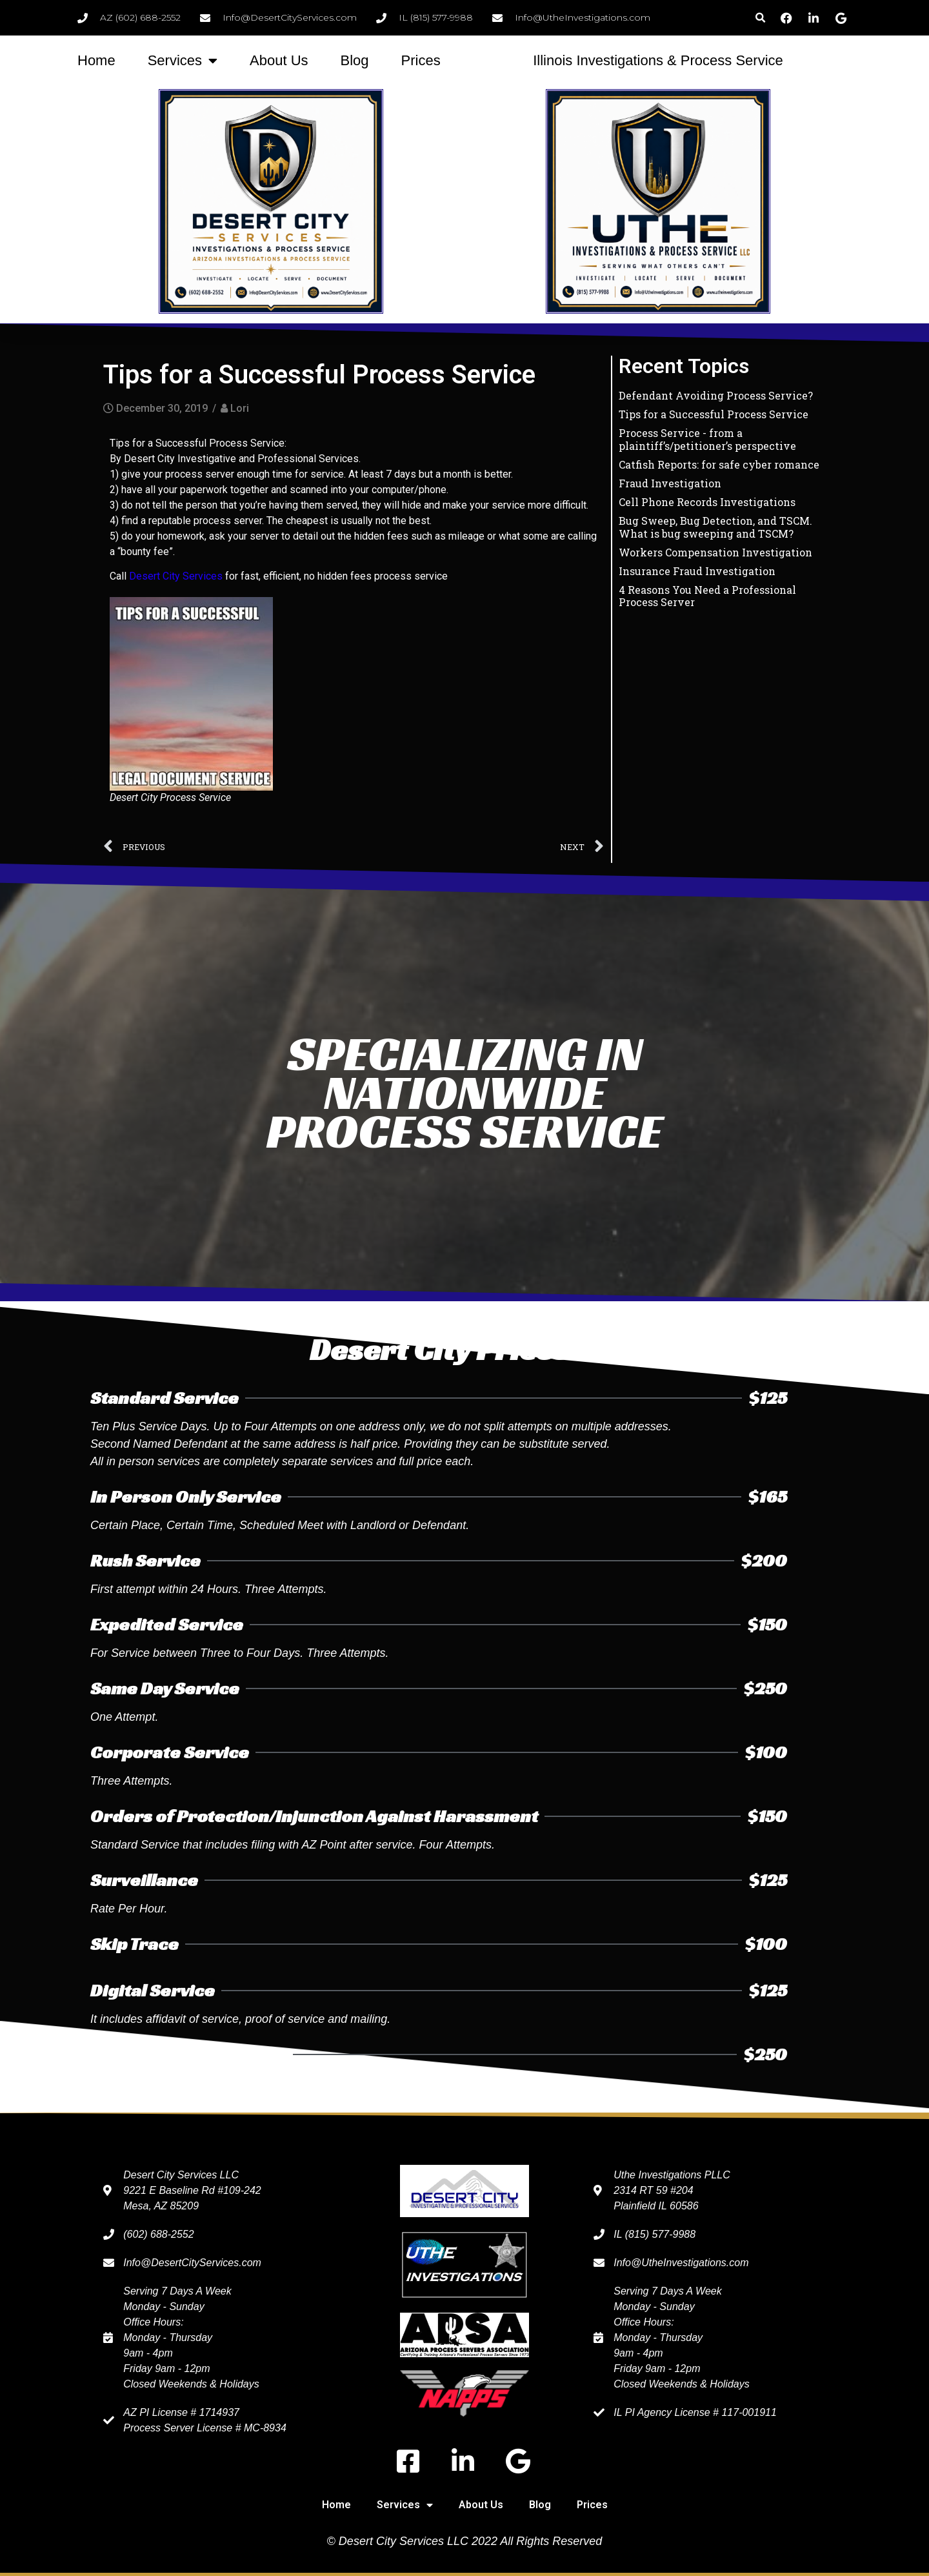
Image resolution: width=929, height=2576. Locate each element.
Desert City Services (176, 576)
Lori (239, 408)
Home (96, 60)
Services (182, 60)
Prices (421, 60)
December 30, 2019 (162, 408)
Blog (355, 60)
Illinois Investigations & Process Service (658, 60)
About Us (279, 60)
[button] (760, 18)
